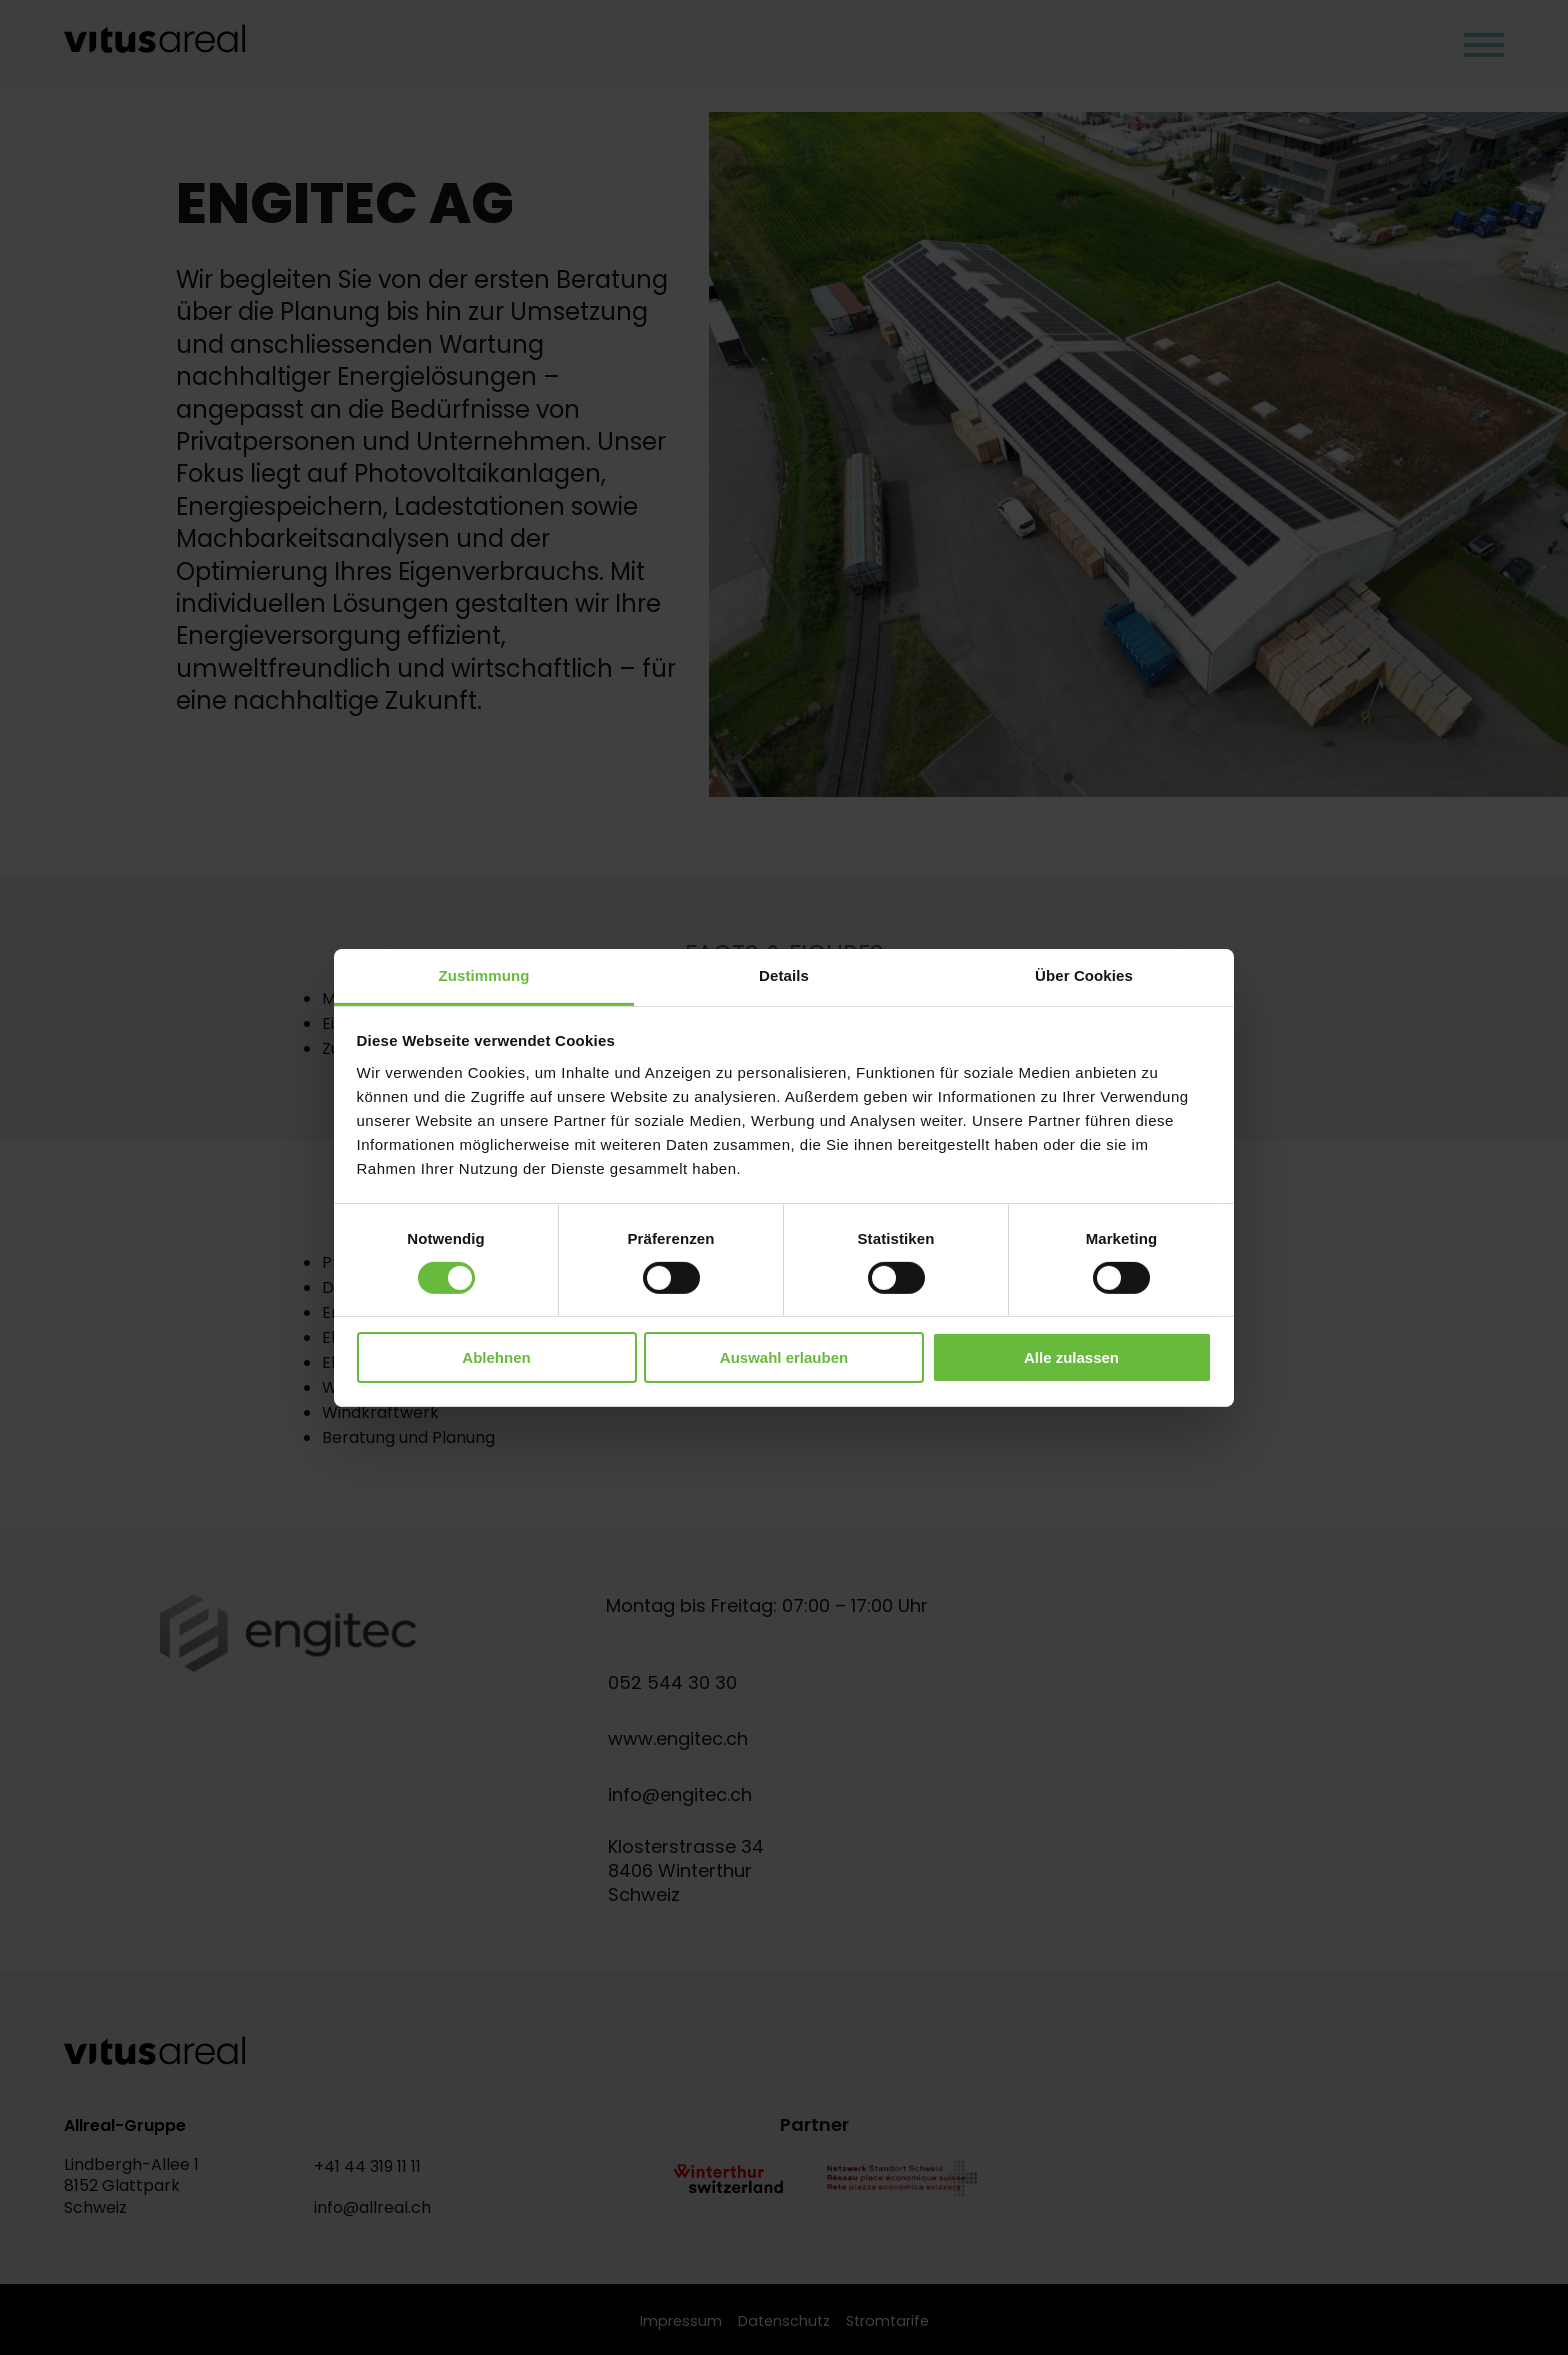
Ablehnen (496, 1357)
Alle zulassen (1071, 1357)
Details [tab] (784, 974)
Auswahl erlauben (784, 1357)
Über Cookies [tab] (1084, 974)
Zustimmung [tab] (484, 974)
